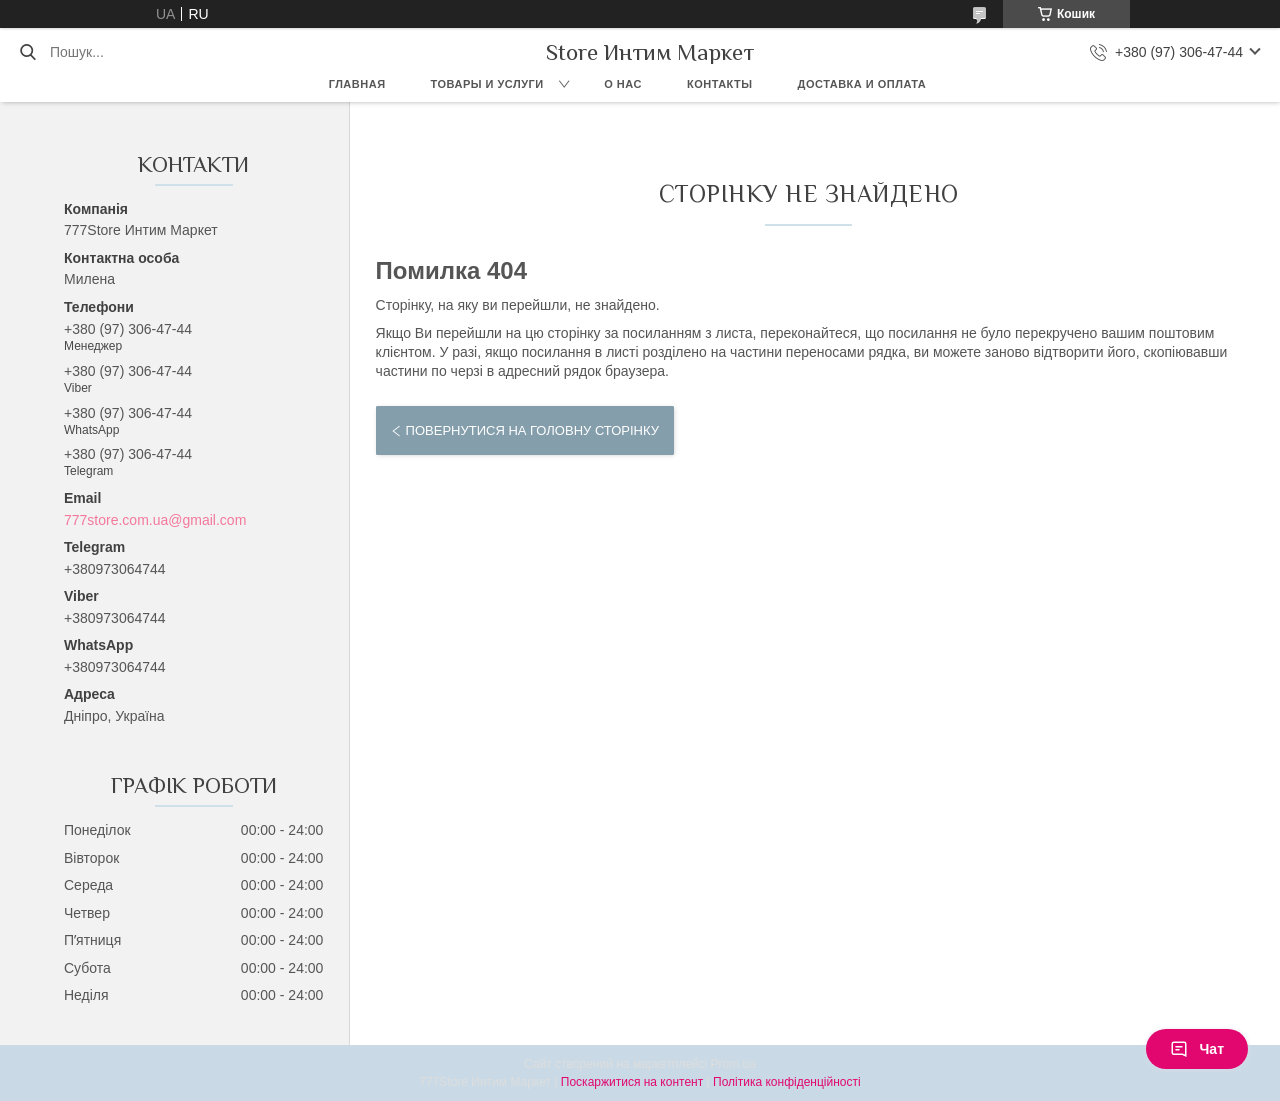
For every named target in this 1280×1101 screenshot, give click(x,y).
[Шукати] (27, 52)
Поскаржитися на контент (632, 1082)
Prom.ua (733, 1064)
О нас (623, 84)
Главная (357, 84)
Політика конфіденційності (787, 1082)
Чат (1197, 1049)
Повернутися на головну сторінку (532, 430)
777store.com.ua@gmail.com (155, 520)
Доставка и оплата (862, 84)
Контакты (720, 84)
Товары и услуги (487, 84)
